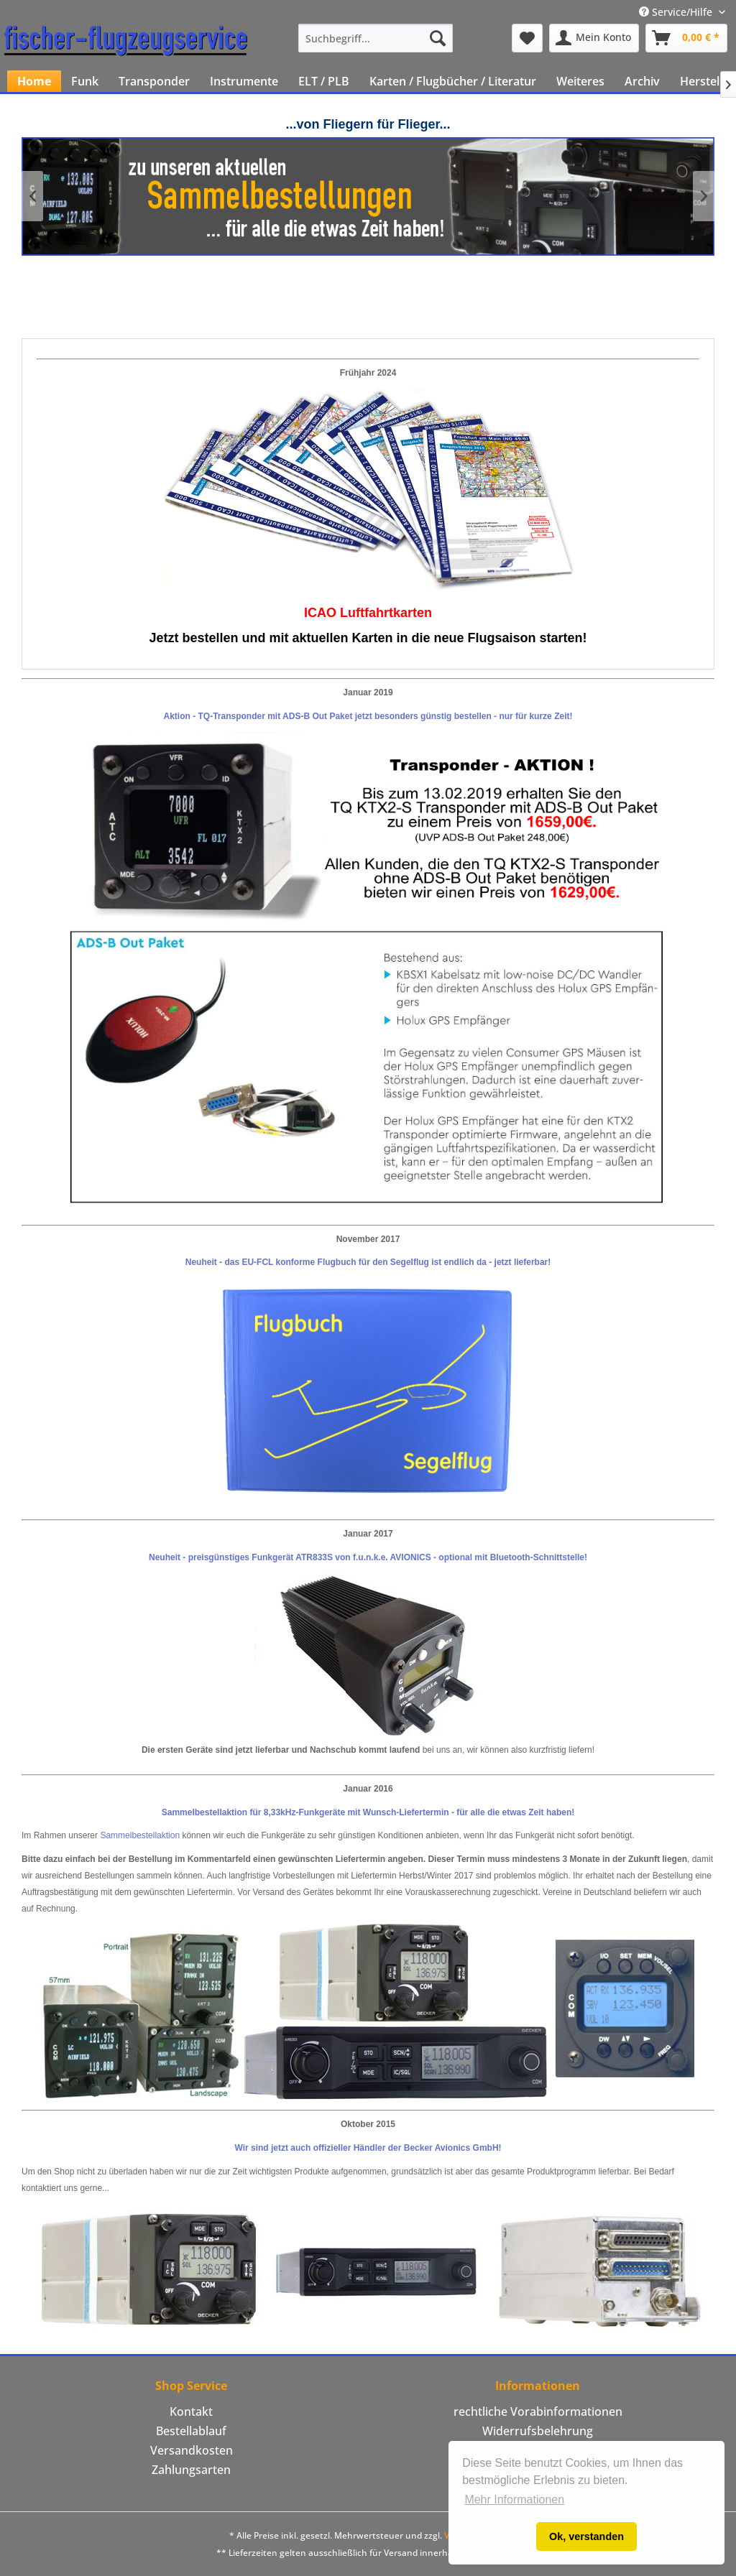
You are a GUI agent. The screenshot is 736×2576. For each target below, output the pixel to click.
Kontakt (191, 2411)
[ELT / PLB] (323, 81)
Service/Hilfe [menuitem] (677, 12)
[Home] (34, 81)
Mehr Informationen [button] (514, 2499)
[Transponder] (154, 81)
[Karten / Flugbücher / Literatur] (452, 81)
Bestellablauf (191, 2431)
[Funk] (85, 81)
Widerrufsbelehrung (537, 2431)
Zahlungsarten (191, 2470)
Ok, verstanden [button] (586, 2536)
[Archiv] (642, 81)
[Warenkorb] (686, 38)
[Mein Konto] (594, 38)
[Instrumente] (244, 81)
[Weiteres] (580, 81)
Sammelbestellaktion (140, 1835)
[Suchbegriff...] (375, 38)
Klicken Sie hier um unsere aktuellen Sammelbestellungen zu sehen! (368, 196)
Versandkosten (191, 2450)
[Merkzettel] (527, 38)
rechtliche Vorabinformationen (538, 2411)
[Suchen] (438, 38)
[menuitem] (375, 38)
